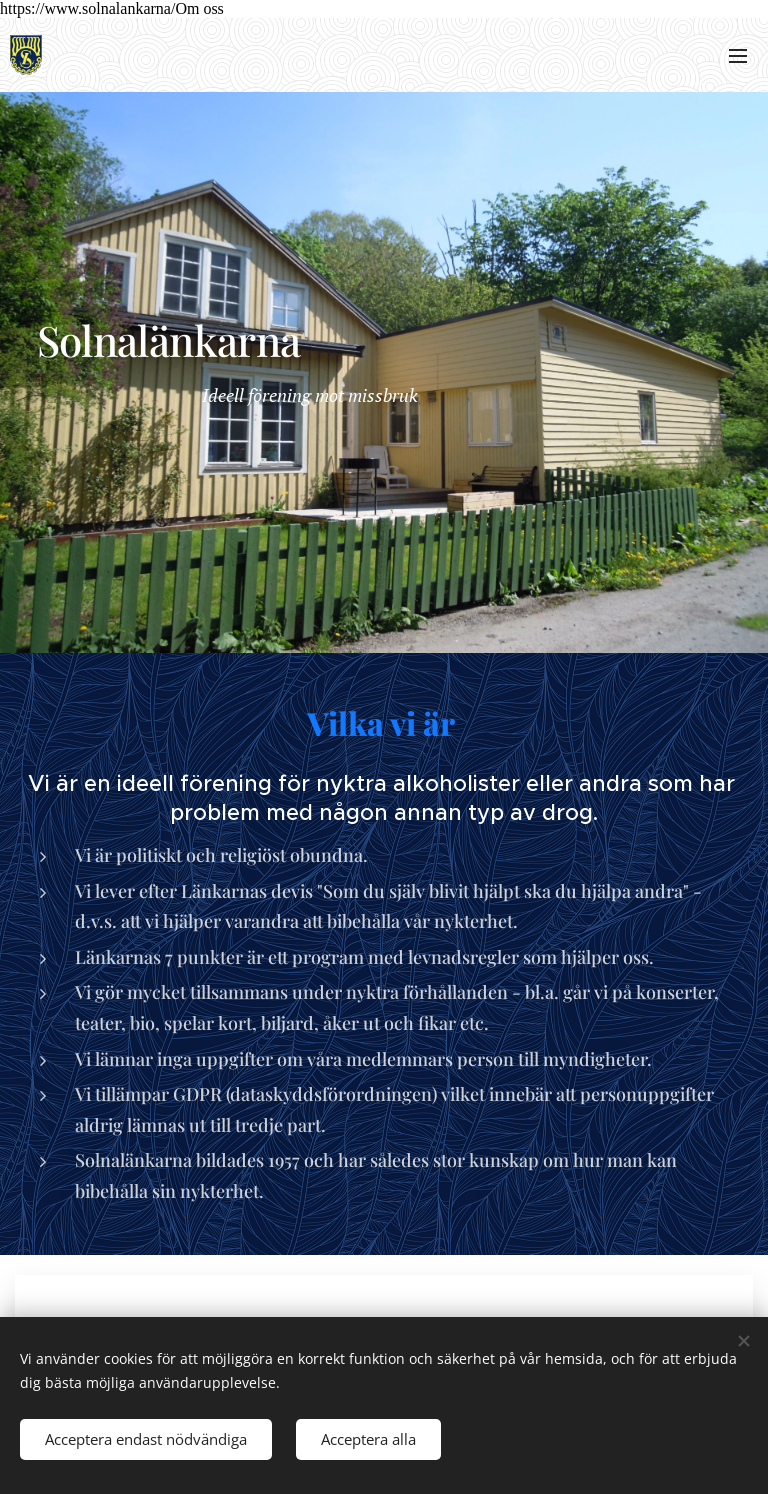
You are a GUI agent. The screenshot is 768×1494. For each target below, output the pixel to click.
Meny (738, 56)
